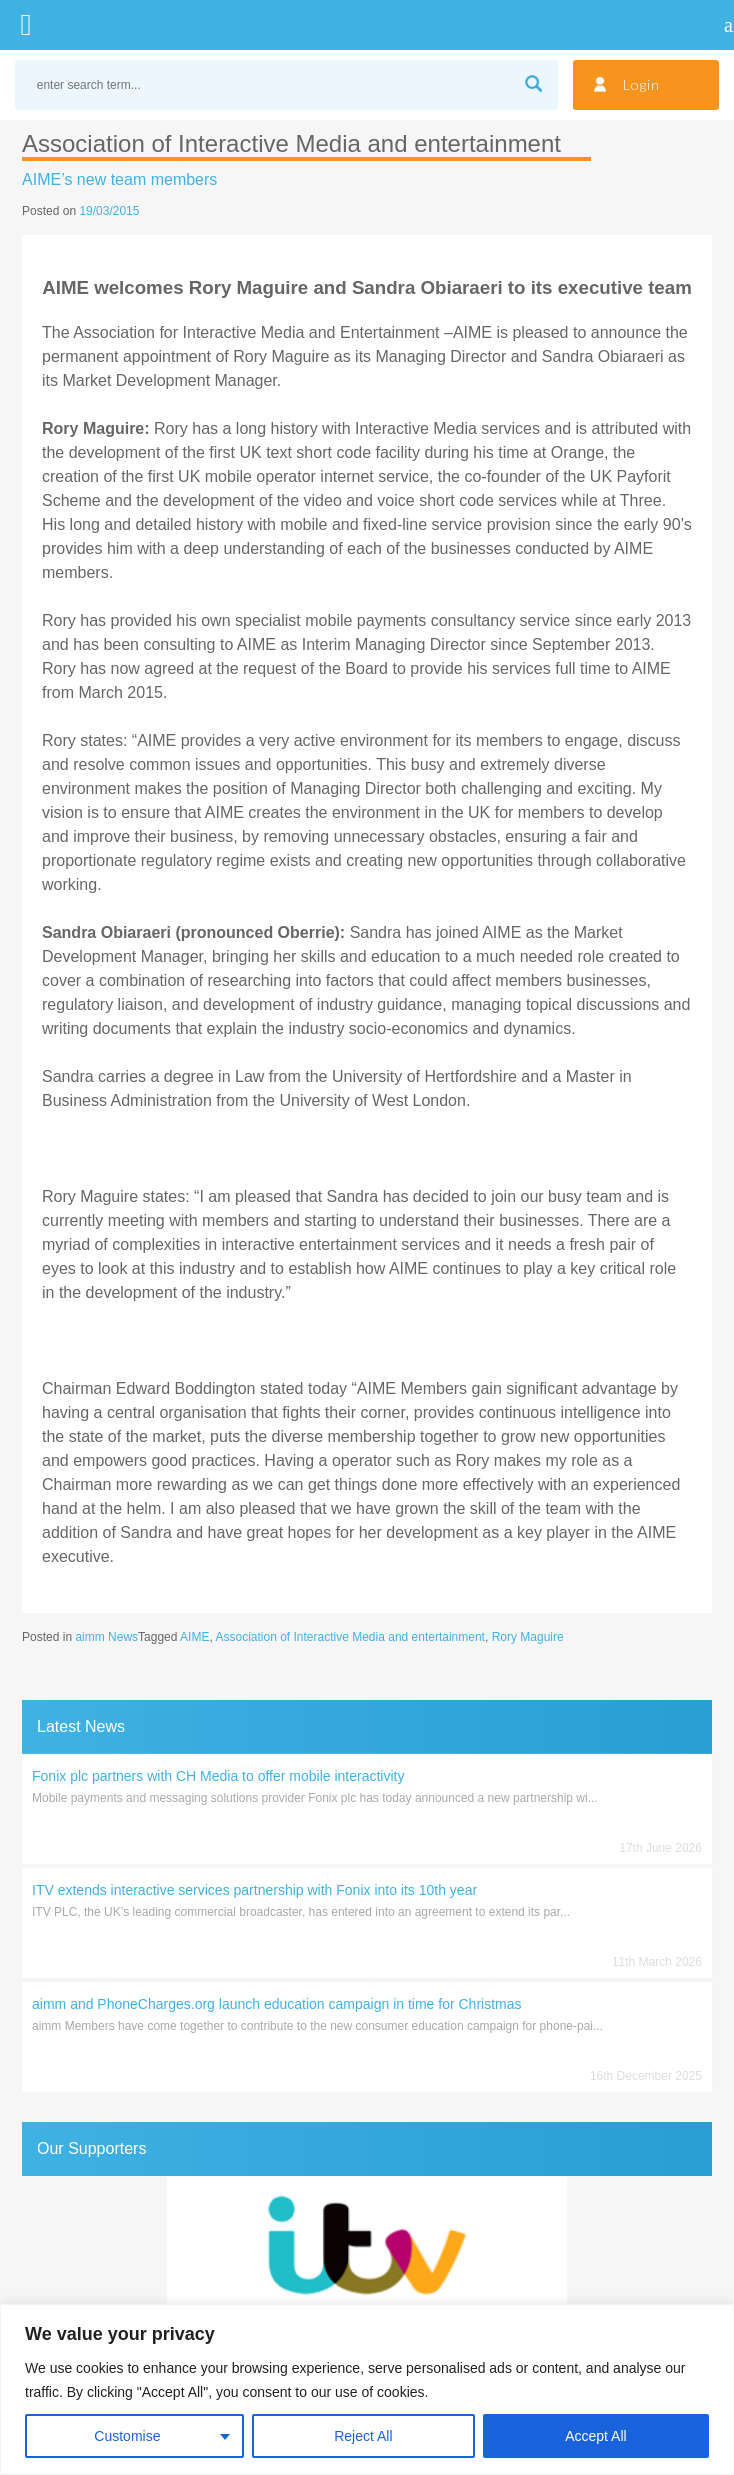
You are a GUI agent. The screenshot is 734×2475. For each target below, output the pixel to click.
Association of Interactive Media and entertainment (349, 1637)
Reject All (363, 2436)
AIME (194, 1637)
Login (641, 84)
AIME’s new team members (119, 179)
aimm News (106, 1637)
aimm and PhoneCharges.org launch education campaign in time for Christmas (276, 2004)
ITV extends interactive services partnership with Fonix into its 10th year (254, 1890)
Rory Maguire (528, 1637)
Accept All (595, 2436)
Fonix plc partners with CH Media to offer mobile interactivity (218, 1776)
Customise (127, 2436)
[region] (367, 2389)
